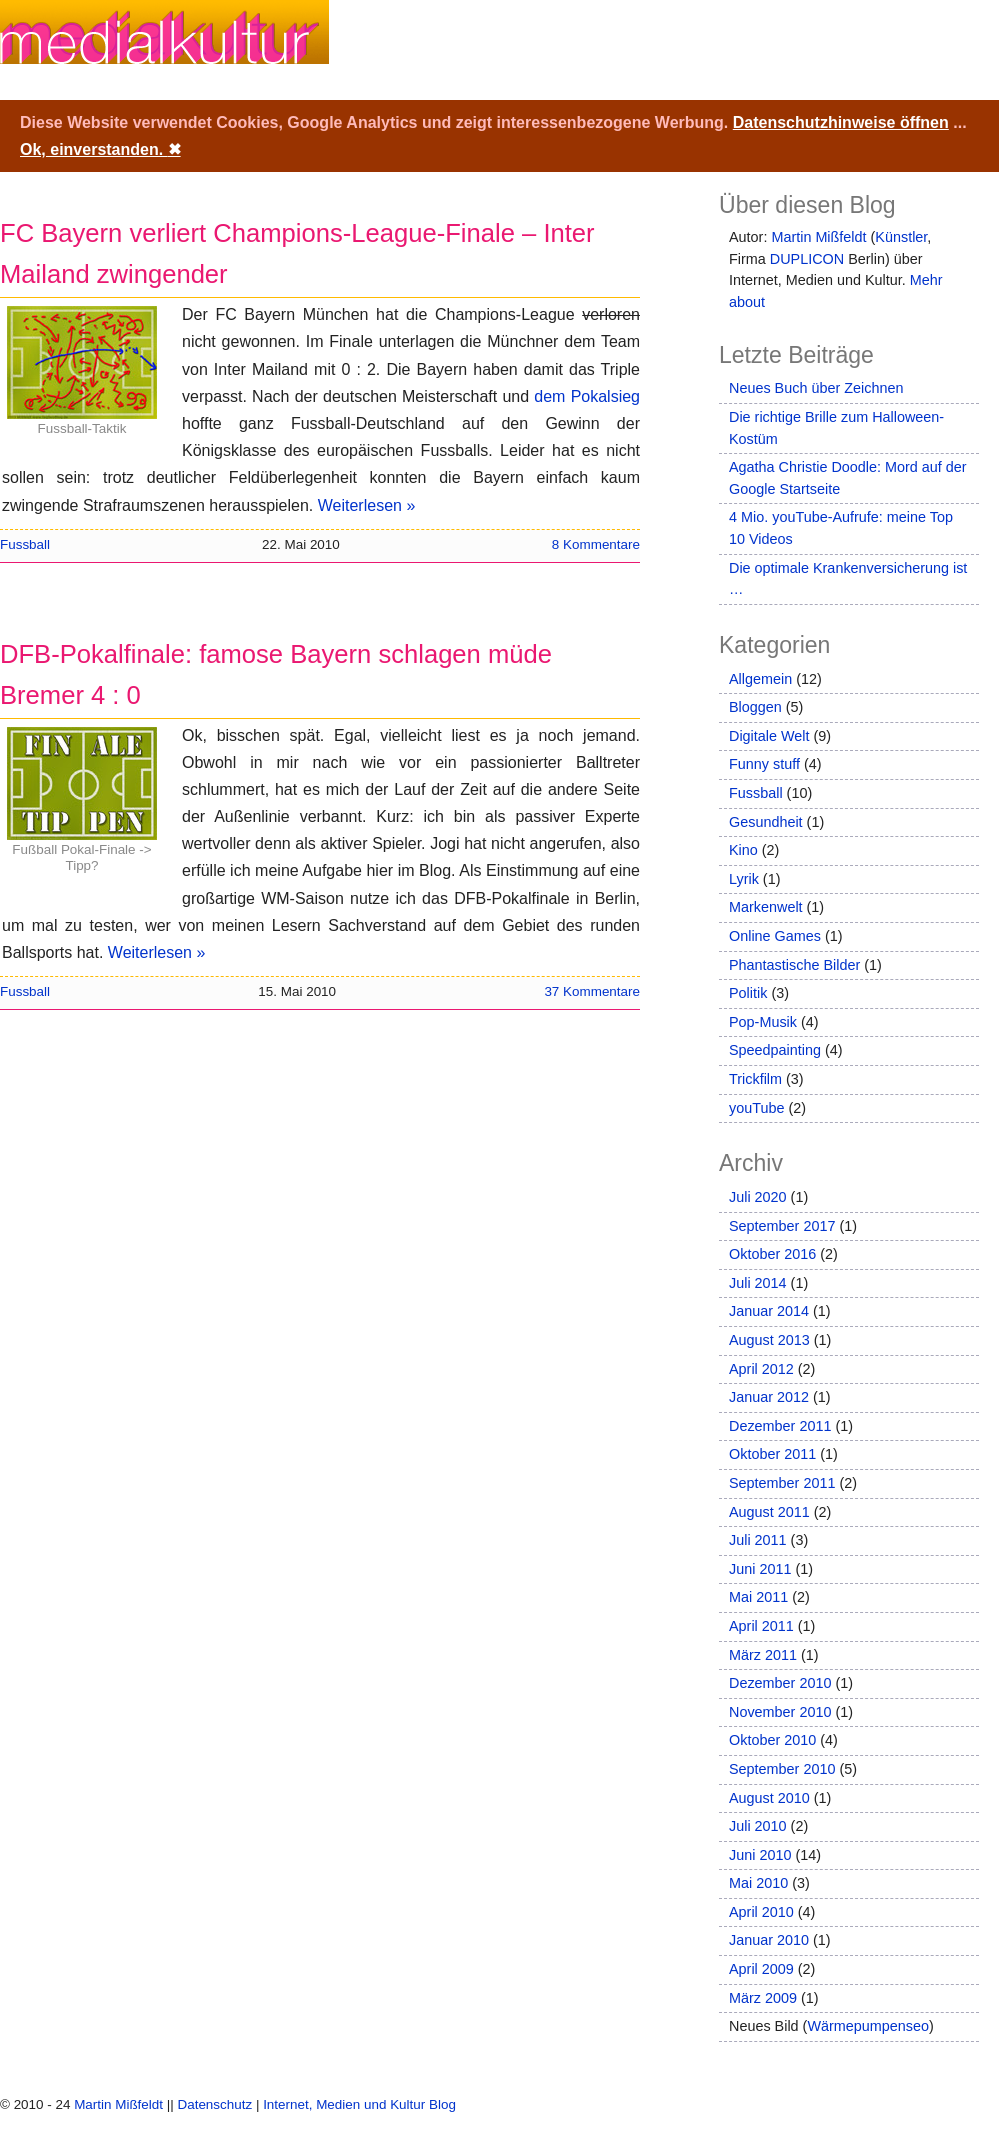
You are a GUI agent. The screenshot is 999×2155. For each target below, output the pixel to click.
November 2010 (780, 1712)
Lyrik (744, 879)
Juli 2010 (758, 1826)
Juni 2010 (760, 1855)
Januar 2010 (769, 1940)
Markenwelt (766, 907)
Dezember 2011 (780, 1426)
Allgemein (760, 679)
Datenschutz (214, 2104)
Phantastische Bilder (794, 965)
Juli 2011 (758, 1540)
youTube (756, 1108)
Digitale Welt (769, 736)
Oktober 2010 (772, 1740)
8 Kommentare (596, 544)
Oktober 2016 (772, 1254)
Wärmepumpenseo (868, 2026)
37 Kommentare (592, 991)
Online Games (775, 936)
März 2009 (763, 1998)
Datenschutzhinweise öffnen (841, 122)
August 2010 (769, 1798)
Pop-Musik (763, 1022)
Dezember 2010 (780, 1683)
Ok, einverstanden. (100, 149)
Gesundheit (766, 822)
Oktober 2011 (772, 1454)
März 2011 (763, 1655)
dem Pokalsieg (587, 396)
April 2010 (761, 1912)
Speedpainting (775, 1050)
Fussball (25, 544)
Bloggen (755, 707)
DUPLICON (807, 259)
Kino (743, 850)
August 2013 (769, 1340)
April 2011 (761, 1626)
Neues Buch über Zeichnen (816, 388)
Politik (748, 993)
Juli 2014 (758, 1283)
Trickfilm (755, 1079)
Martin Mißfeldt (818, 237)
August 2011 (769, 1512)
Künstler (901, 237)
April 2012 (761, 1369)
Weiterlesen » (367, 505)
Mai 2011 (758, 1597)
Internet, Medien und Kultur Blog (359, 2104)
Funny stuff (764, 764)
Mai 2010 (758, 1883)
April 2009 (761, 1969)
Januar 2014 (769, 1311)
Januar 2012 (769, 1397)
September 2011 (782, 1483)
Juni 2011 (760, 1569)
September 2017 (782, 1226)
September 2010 (782, 1769)
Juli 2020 (758, 1197)
